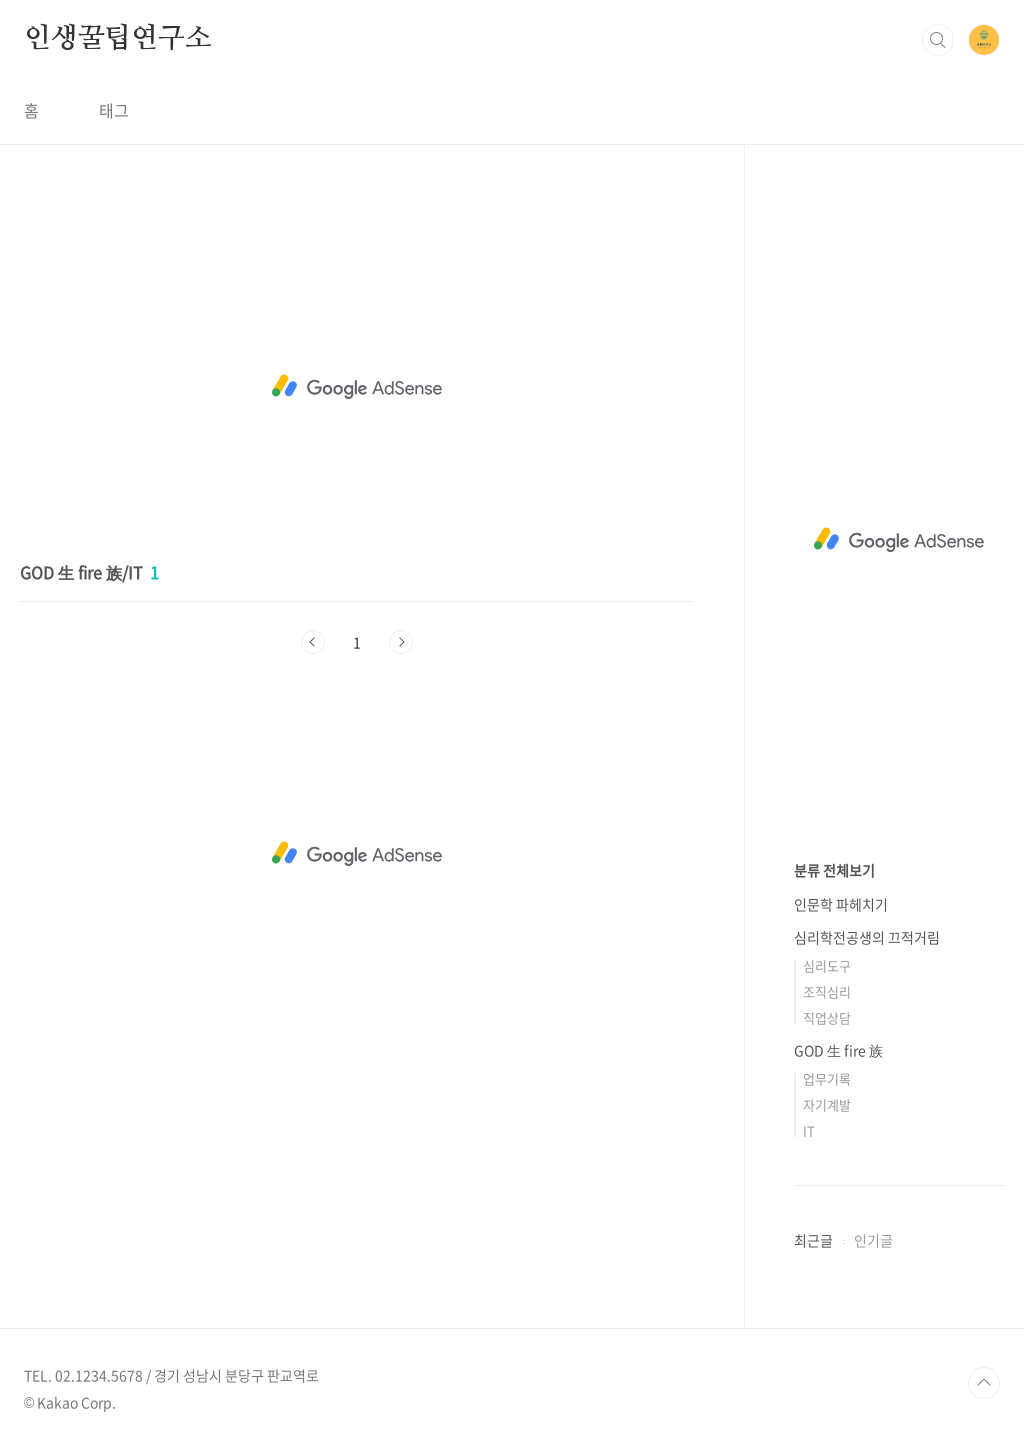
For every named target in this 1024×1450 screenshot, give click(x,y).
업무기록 (827, 1078)
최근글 (813, 1240)
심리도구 (827, 965)
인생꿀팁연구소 (118, 39)
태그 (114, 110)
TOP (984, 1383)
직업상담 (827, 1017)
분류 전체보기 (834, 870)
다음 (401, 642)
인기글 (873, 1240)
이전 (313, 642)
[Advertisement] (357, 387)
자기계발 (827, 1104)
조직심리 (827, 991)
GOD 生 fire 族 (838, 1050)
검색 (938, 40)
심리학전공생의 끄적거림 (867, 937)
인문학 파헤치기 (841, 904)
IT (809, 1130)
